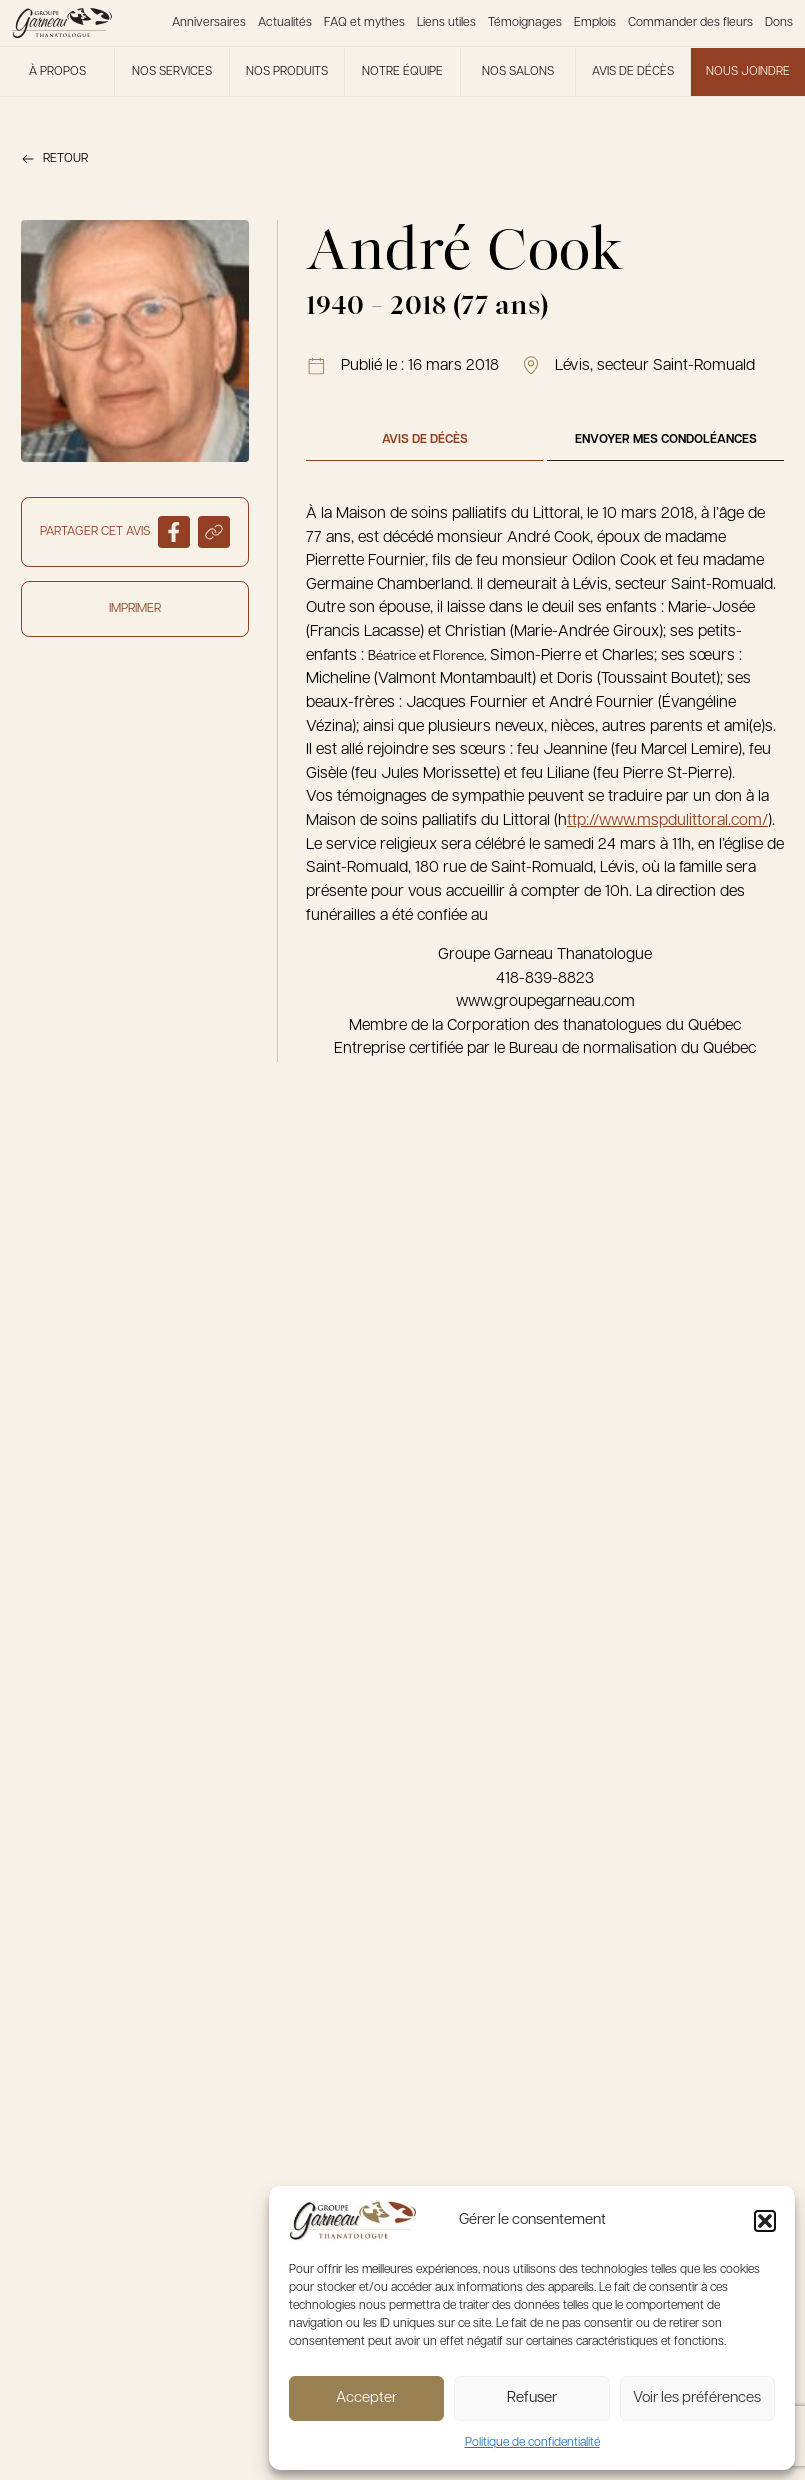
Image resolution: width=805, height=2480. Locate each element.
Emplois (595, 23)
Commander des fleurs (690, 23)
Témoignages (525, 23)
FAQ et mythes (364, 23)
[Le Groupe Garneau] (62, 23)
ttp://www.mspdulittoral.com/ (667, 821)
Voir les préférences (697, 2398)
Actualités (285, 23)
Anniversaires (209, 23)
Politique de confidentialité (532, 2443)
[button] (765, 2221)
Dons (779, 23)
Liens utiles (446, 23)
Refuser (532, 2398)
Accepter (366, 2398)
